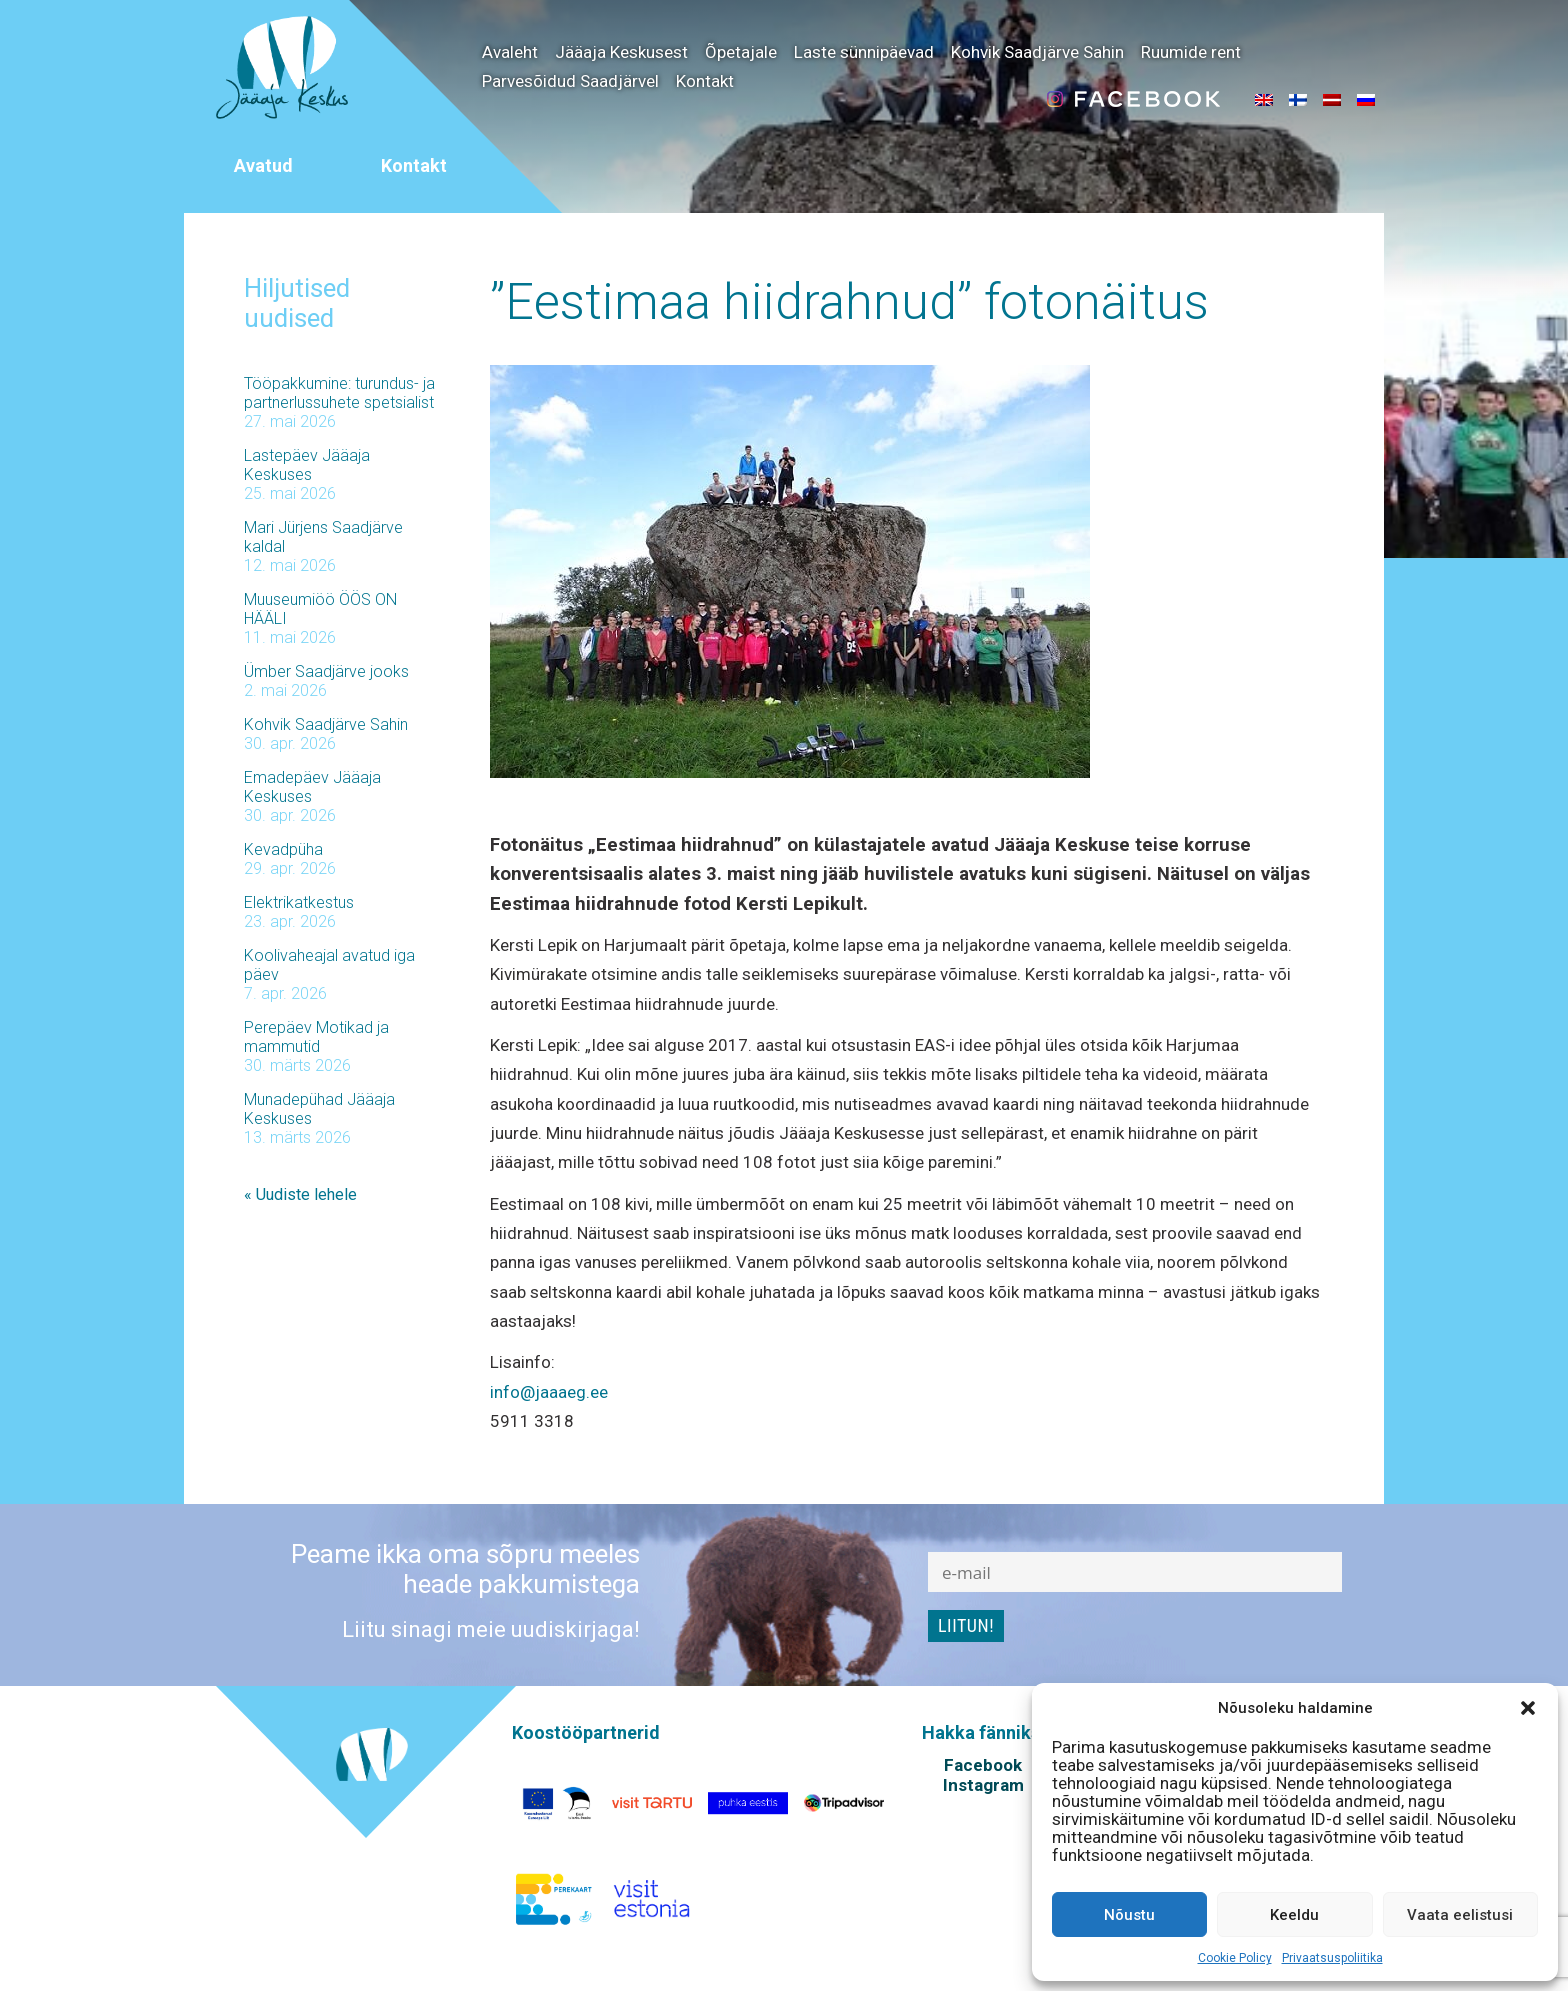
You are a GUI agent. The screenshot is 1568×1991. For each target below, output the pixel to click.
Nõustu (1129, 1915)
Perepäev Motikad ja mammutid (316, 1037)
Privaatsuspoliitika (1332, 1958)
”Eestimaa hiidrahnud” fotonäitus (849, 302)
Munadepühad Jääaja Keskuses (319, 1109)
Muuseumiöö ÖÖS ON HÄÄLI (320, 609)
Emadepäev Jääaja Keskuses (312, 787)
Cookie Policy (1235, 1958)
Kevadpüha (283, 849)
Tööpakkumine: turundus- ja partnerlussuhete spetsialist (339, 393)
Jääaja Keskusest (621, 52)
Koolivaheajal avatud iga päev (329, 965)
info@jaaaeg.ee (549, 1392)
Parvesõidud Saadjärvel (570, 81)
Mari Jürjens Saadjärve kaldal (323, 537)
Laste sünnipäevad (864, 52)
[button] (1528, 1708)
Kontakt (705, 81)
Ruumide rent (1191, 52)
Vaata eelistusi (1460, 1915)
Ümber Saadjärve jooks (326, 671)
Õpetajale (741, 52)
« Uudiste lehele (300, 1194)
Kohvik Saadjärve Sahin (1037, 52)
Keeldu (1294, 1915)
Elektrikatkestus (299, 902)
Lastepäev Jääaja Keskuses (307, 465)
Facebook (983, 1765)
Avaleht (510, 52)
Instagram (983, 1785)
